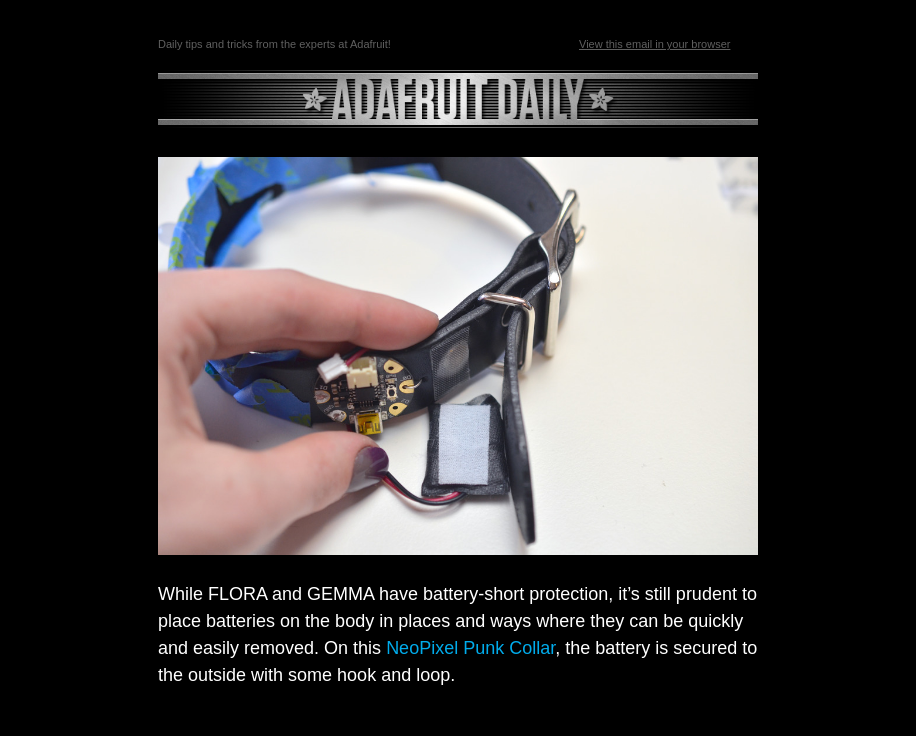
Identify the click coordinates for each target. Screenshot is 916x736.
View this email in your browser (654, 44)
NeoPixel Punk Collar (470, 648)
